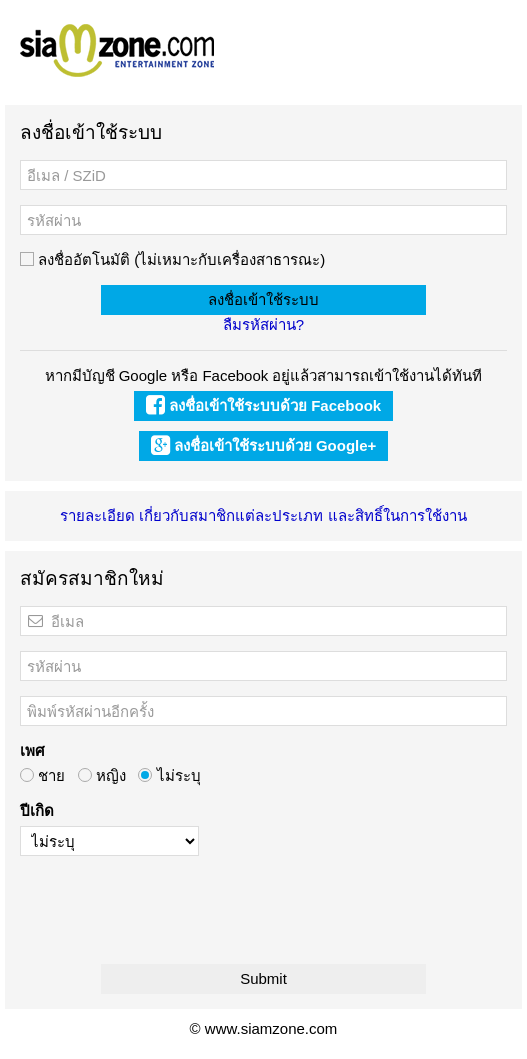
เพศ (32, 750)
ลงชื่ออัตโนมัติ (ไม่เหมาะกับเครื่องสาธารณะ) (172, 259)
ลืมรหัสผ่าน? (263, 324)
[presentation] (172, 910)
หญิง (102, 775)
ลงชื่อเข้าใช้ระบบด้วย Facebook (263, 405)
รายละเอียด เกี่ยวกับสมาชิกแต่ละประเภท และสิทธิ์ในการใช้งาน (263, 515)
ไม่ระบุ (169, 775)
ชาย (42, 775)
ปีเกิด (37, 810)
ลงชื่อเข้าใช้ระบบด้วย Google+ (264, 445)
